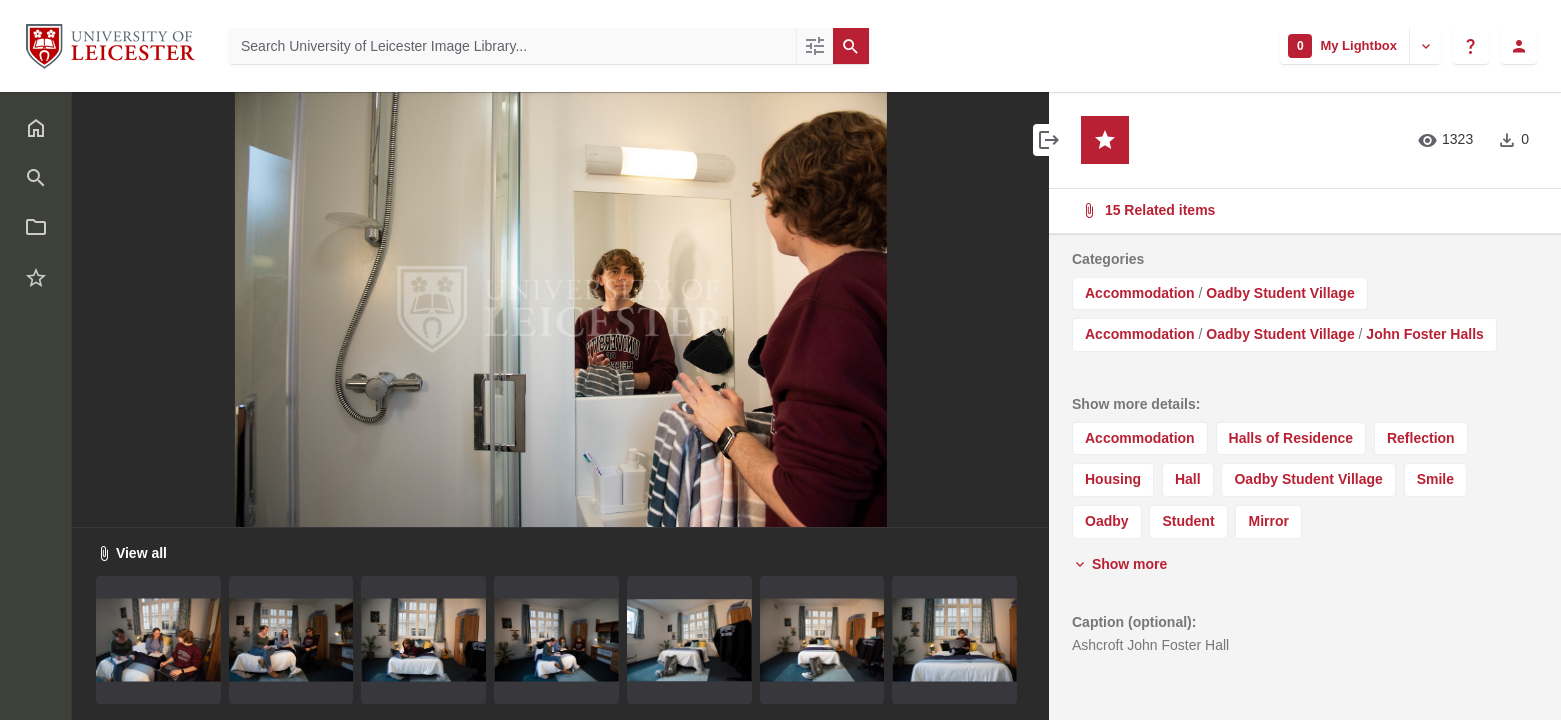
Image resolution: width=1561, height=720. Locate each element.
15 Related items (1303, 210)
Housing (1113, 479)
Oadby (1107, 521)
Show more (1119, 564)
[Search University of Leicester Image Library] (512, 46)
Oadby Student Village (1280, 293)
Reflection (1421, 438)
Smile (1435, 479)
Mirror (1268, 521)
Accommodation (1140, 293)
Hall (1188, 479)
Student (1188, 521)
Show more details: (1136, 404)
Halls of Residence (1291, 438)
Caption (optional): (1134, 622)
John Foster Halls (1424, 334)
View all (131, 553)
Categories (1108, 259)
